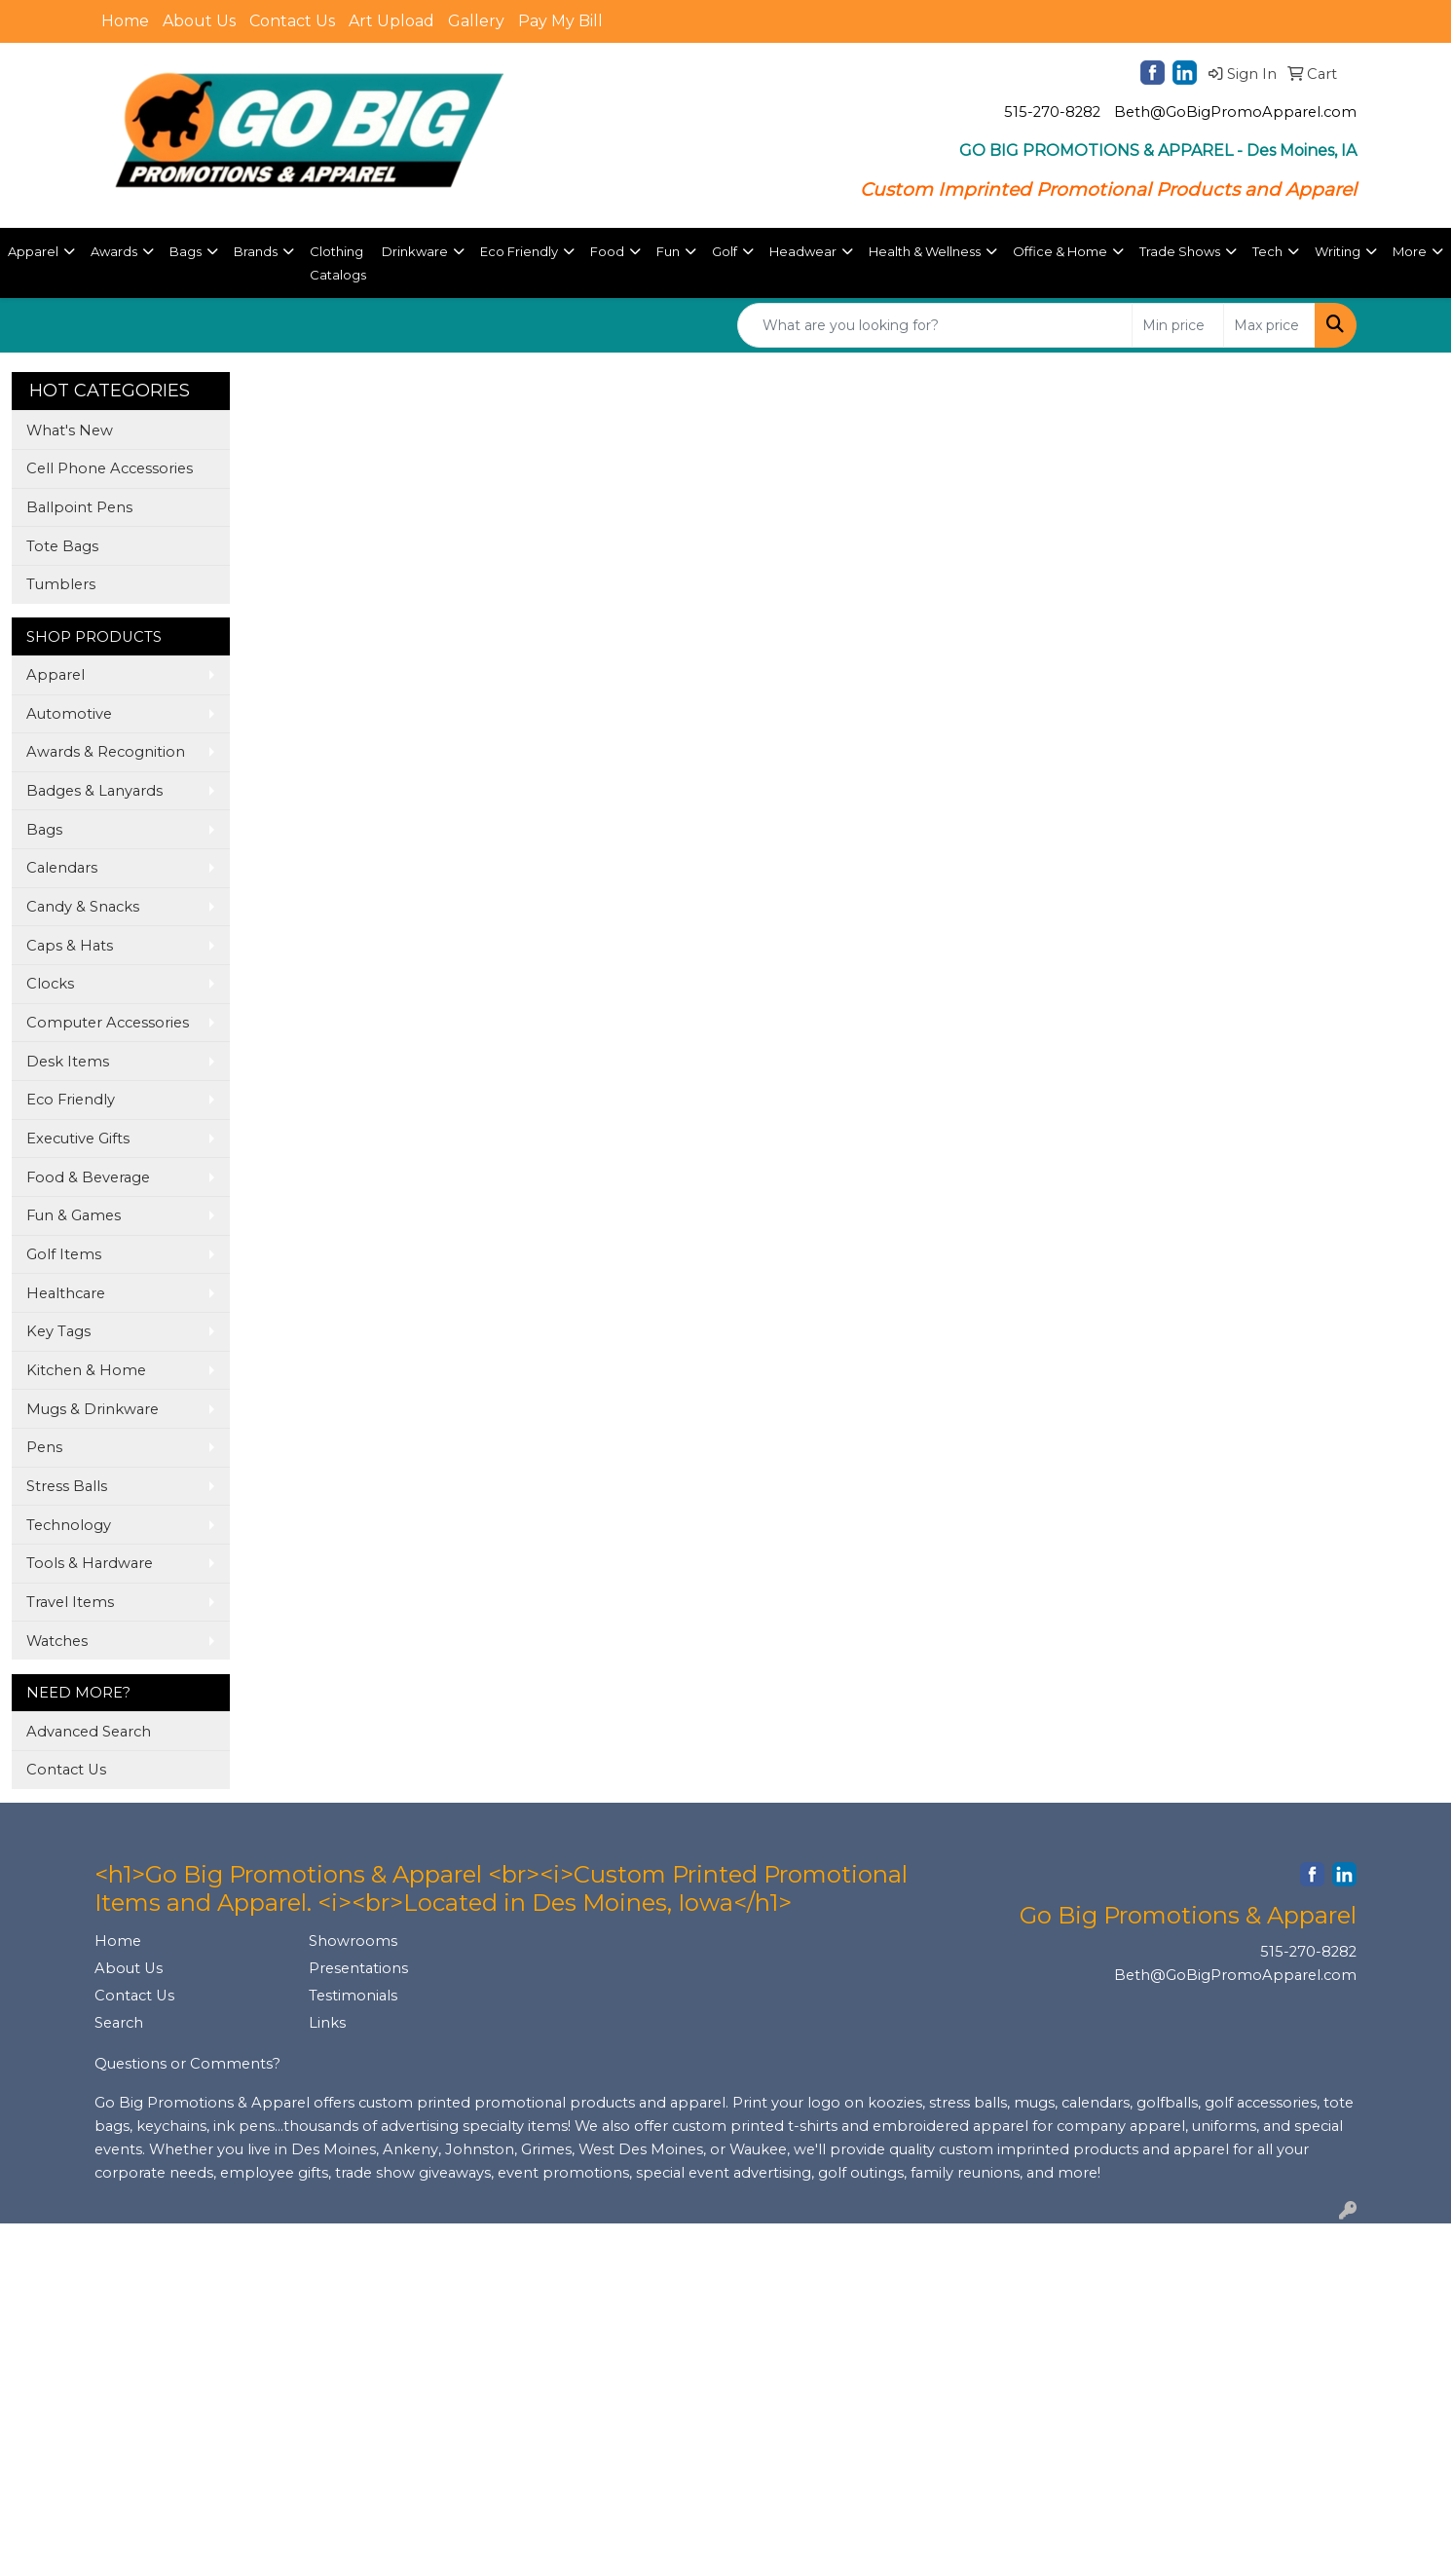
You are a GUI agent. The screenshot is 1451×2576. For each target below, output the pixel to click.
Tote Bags (62, 546)
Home (125, 21)
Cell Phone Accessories (109, 468)
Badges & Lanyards (94, 791)
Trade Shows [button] (1179, 251)
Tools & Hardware (89, 1563)
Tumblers (60, 584)
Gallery (476, 21)
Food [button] (607, 251)
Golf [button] (724, 251)
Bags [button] (185, 251)
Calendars (61, 868)
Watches (57, 1641)
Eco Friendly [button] (519, 251)
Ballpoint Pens (79, 507)
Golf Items (63, 1254)
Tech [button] (1267, 251)
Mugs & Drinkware (92, 1409)
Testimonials (353, 1995)
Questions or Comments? (187, 2063)
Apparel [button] (33, 251)
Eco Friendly (70, 1099)
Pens (44, 1447)
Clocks (50, 983)
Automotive (69, 714)
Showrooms (353, 1941)
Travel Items (70, 1602)
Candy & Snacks (82, 906)
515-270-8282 (1052, 112)
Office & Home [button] (1060, 251)
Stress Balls (66, 1486)
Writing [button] (1337, 251)
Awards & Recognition (105, 752)
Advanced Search (88, 1731)
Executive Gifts (78, 1138)
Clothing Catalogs (338, 262)
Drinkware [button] (415, 251)
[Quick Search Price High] (1269, 325)
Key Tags (58, 1331)
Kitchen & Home (86, 1370)
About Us (199, 21)
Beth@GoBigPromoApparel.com (1235, 112)
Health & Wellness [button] (925, 251)
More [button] (1410, 251)
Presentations (358, 1968)
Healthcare (65, 1293)
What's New (69, 430)
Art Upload (391, 21)
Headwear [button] (803, 251)
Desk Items (67, 1061)
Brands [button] (256, 251)
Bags (44, 830)
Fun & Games (73, 1215)
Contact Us (292, 21)
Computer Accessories (107, 1022)
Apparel (55, 675)
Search (118, 2023)
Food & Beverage (88, 1177)
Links (327, 2023)
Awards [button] (114, 251)
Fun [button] (668, 251)
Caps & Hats (69, 945)
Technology (68, 1525)
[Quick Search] (935, 325)
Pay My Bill (560, 21)
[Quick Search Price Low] (1178, 325)
